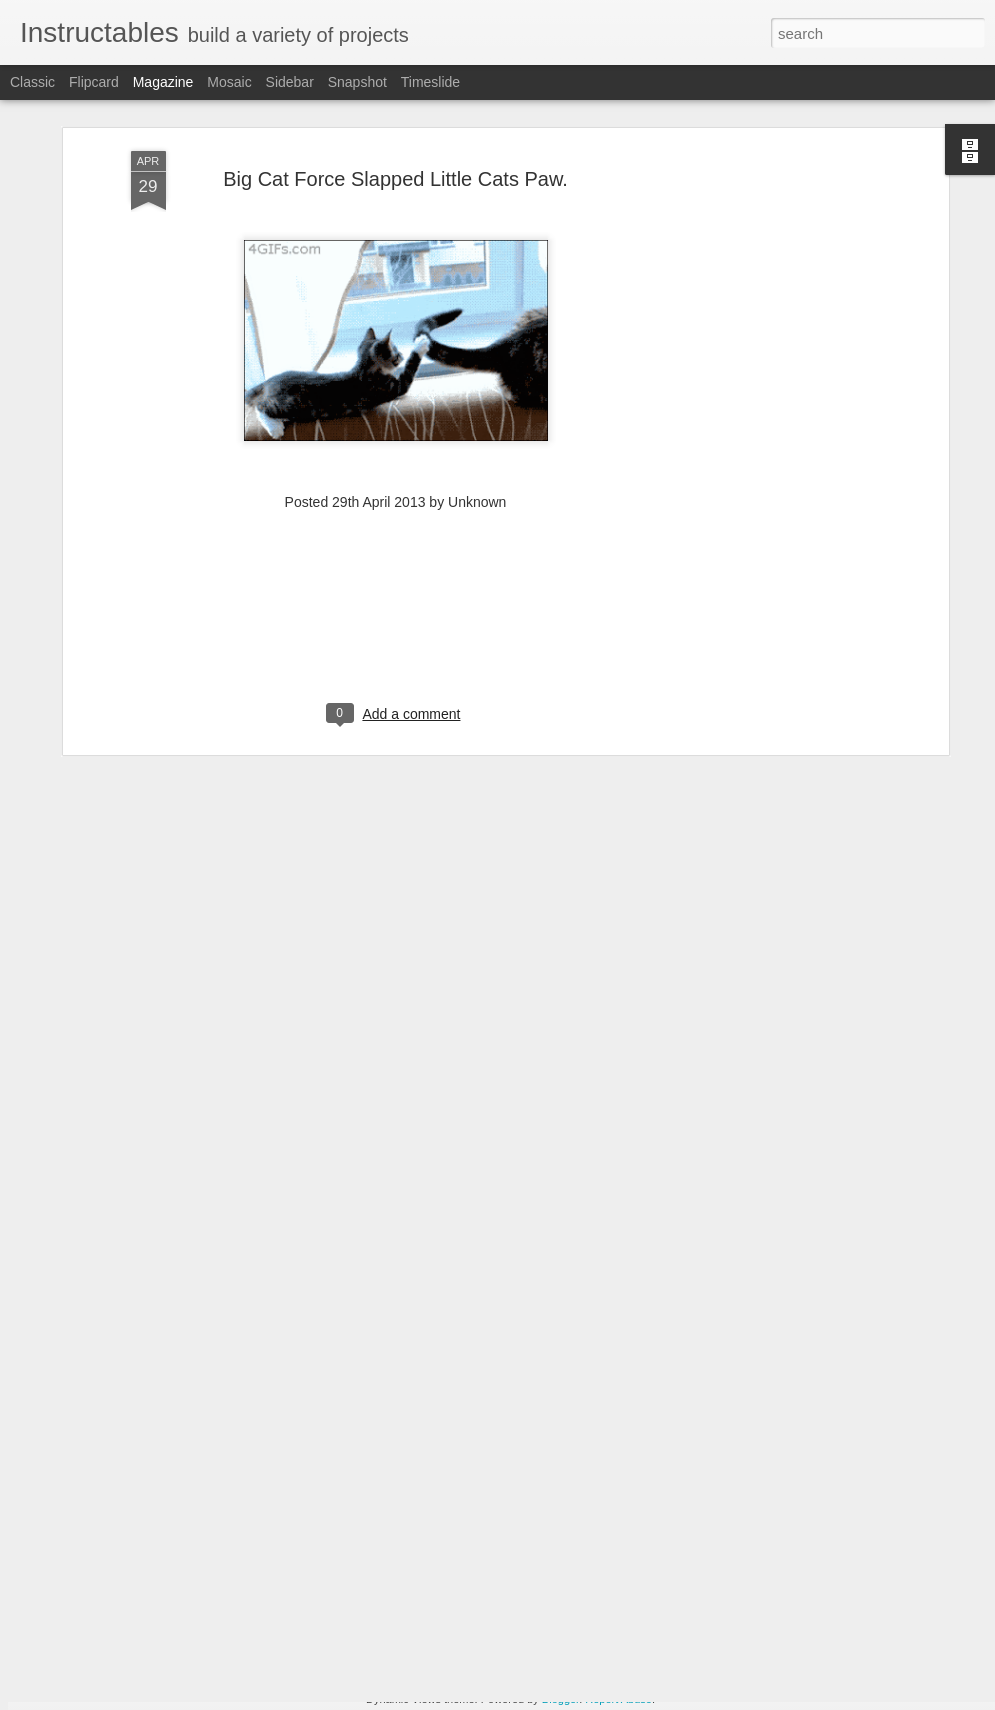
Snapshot (357, 82)
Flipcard (94, 82)
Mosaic (229, 82)
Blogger (560, 1699)
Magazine (163, 82)
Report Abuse (618, 1699)
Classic (32, 82)
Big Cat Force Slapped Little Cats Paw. (395, 102)
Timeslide (430, 82)
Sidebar (290, 82)
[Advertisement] (771, 390)
